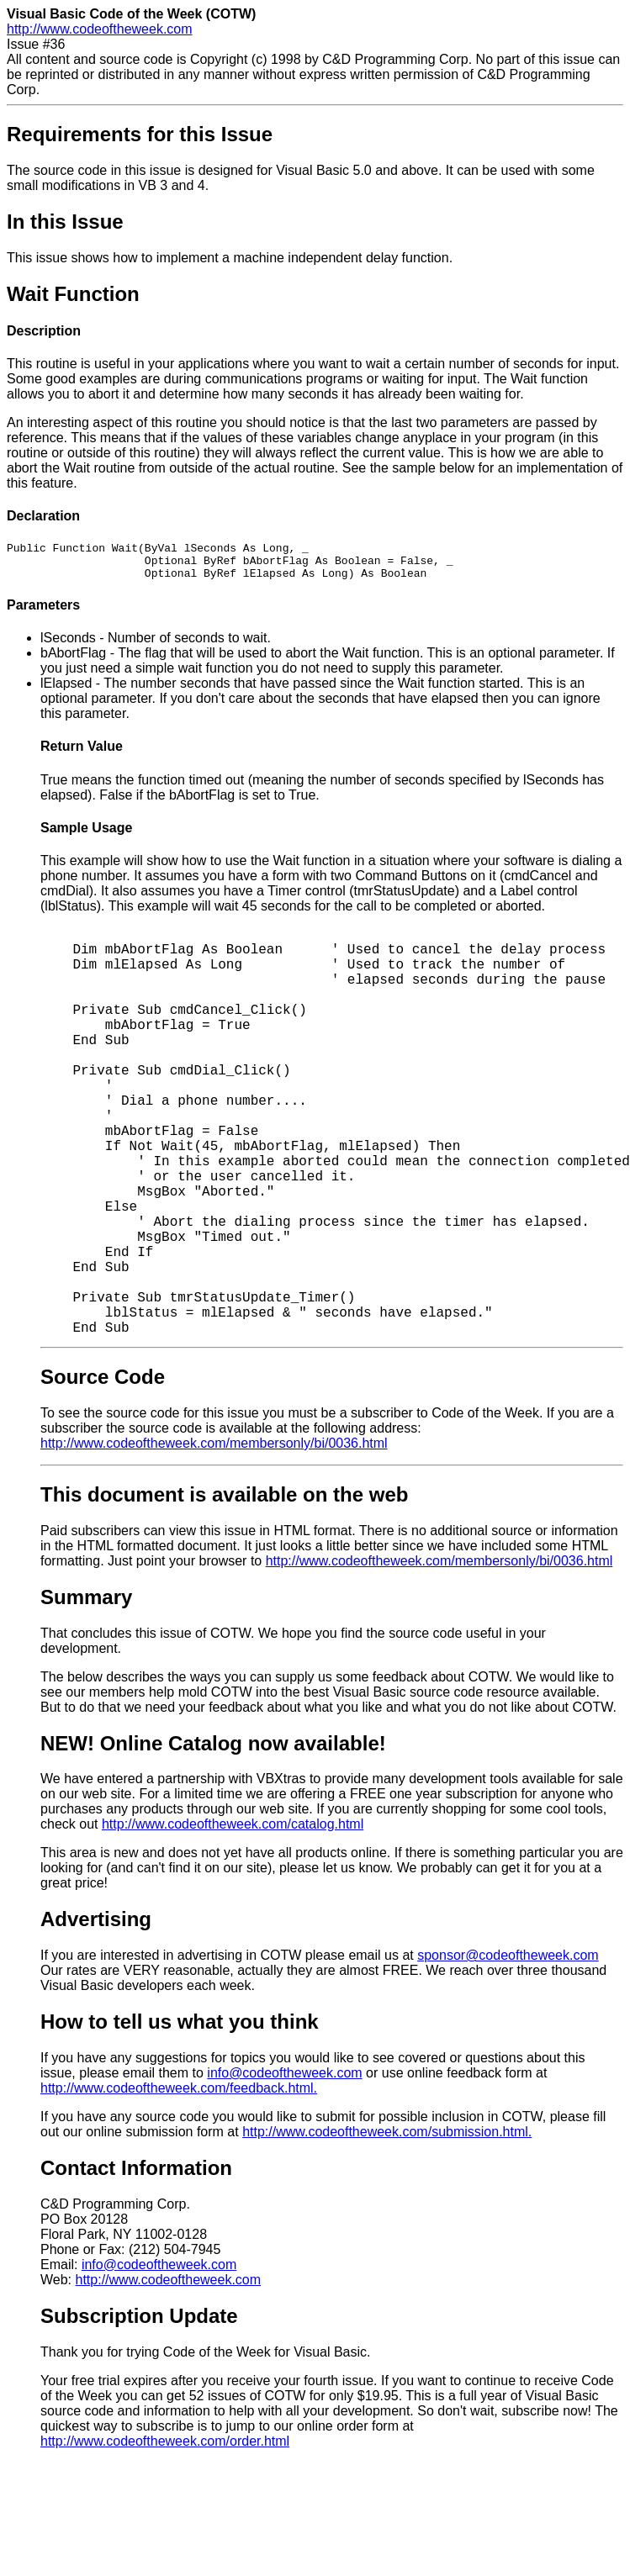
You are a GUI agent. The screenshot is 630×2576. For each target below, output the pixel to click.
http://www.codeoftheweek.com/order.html (164, 2448)
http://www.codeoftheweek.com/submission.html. (387, 2139)
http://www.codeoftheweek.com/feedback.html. (178, 2095)
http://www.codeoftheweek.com (100, 29)
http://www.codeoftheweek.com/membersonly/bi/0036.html (214, 1451)
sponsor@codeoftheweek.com (507, 1963)
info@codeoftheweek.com (284, 2080)
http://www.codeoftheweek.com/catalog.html (232, 1831)
